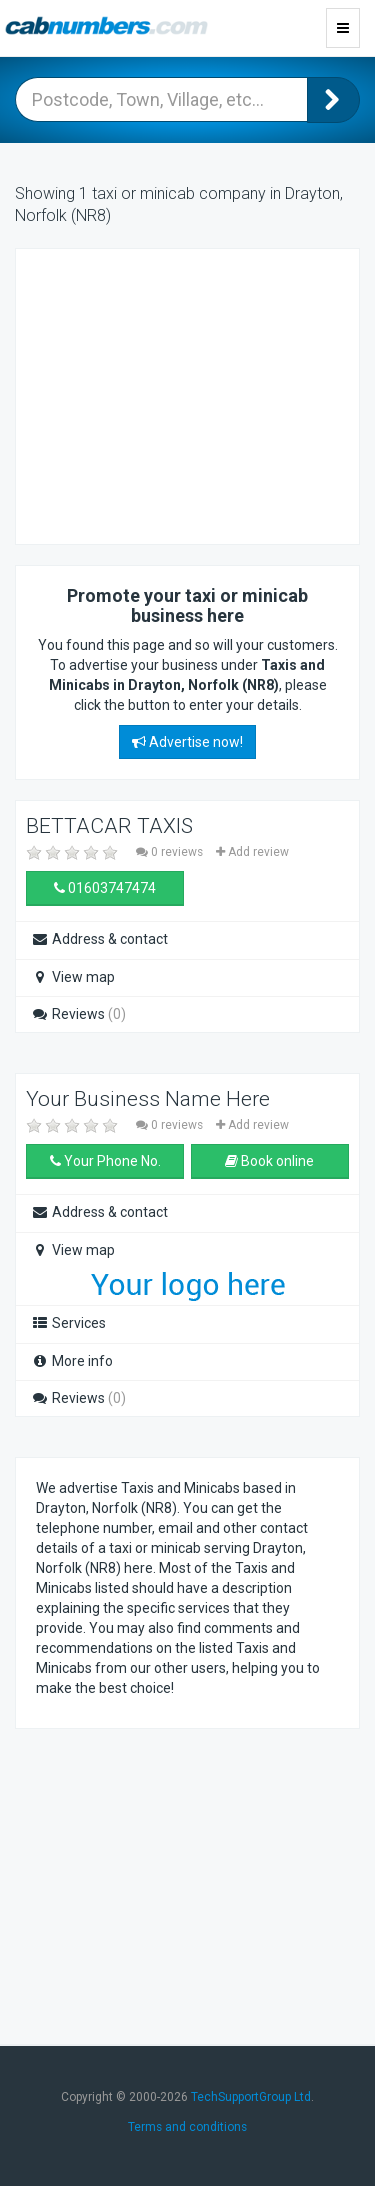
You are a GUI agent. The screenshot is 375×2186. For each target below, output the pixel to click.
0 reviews (171, 852)
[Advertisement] (196, 394)
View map (73, 977)
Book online (269, 1161)
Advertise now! (187, 742)
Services (68, 1323)
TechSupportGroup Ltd (251, 2097)
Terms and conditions (187, 2127)
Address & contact (99, 939)
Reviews (78, 1014)
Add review (252, 852)
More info (72, 1361)
